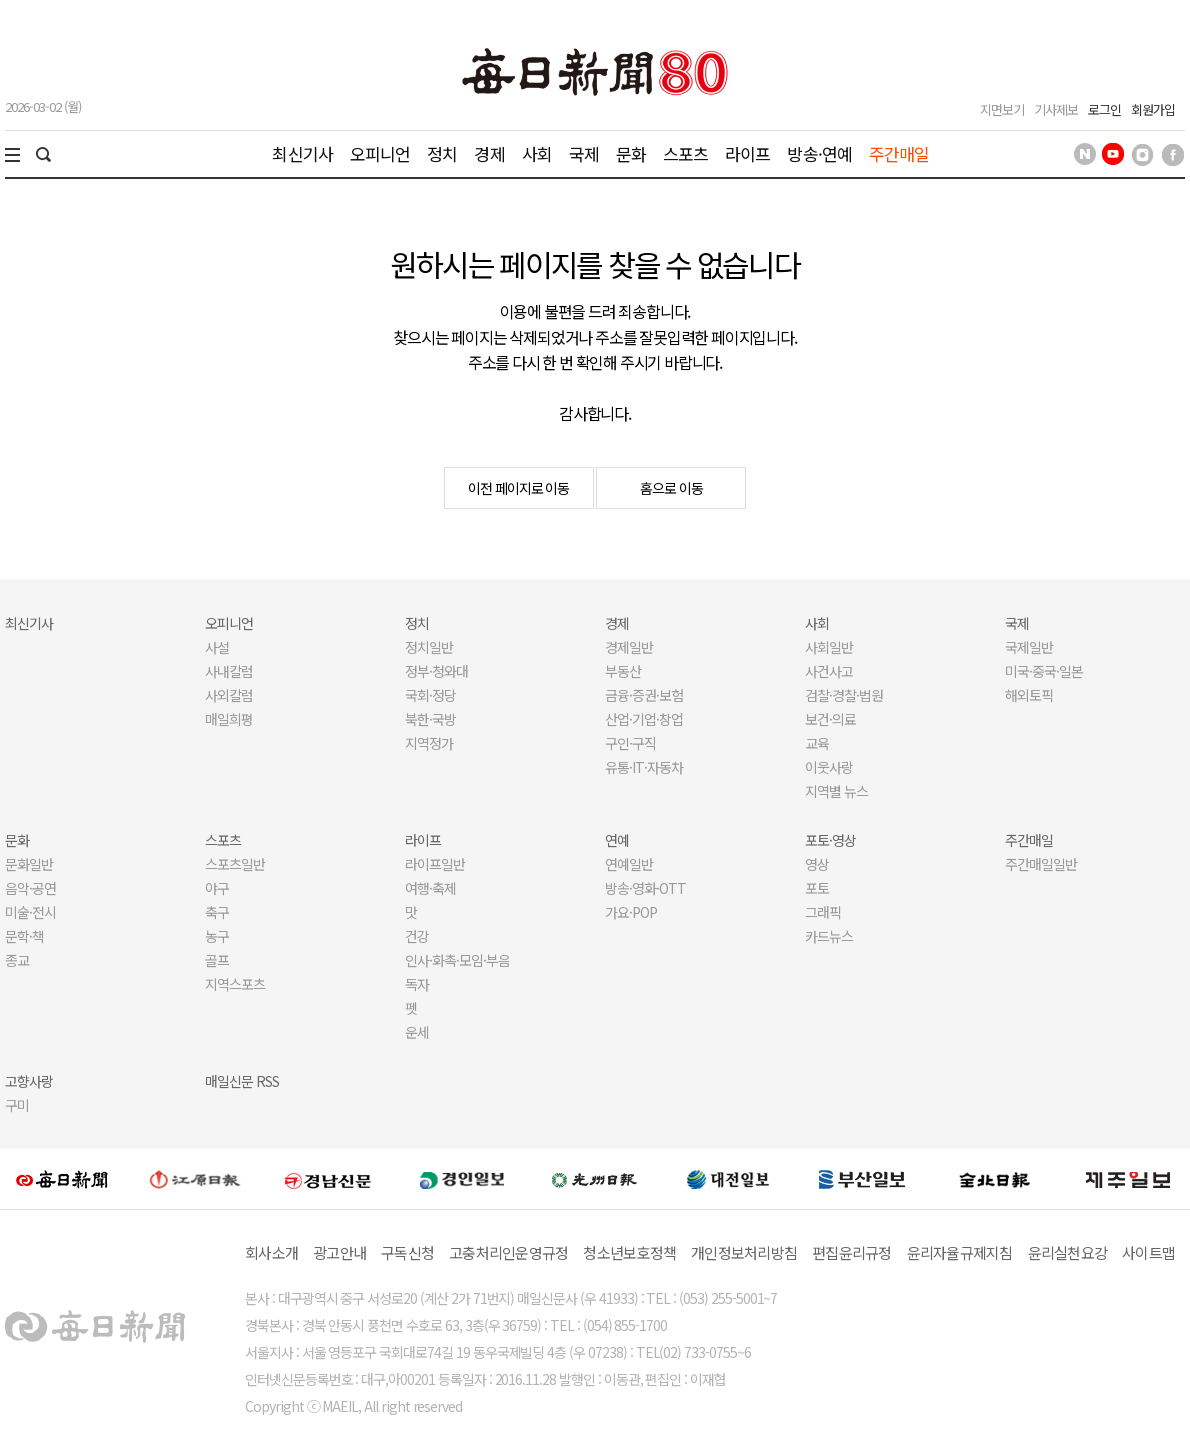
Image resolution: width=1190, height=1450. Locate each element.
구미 (17, 1105)
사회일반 (829, 647)
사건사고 (829, 671)
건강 (417, 936)
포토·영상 (830, 840)
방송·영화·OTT (645, 888)
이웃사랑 (829, 767)
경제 (489, 153)
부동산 (623, 671)
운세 (417, 1032)
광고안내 (339, 1252)
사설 (217, 647)
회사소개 (271, 1252)
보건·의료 (830, 719)
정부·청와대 (436, 671)
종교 (17, 960)
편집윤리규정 (852, 1252)
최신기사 (302, 153)
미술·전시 (30, 912)
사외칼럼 (229, 695)
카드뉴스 (829, 936)
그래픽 (823, 912)
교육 (817, 743)
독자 (417, 984)
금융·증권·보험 (644, 695)
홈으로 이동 (671, 488)
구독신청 (407, 1252)
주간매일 (899, 153)
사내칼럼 (229, 671)
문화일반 (29, 864)
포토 (817, 888)
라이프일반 (435, 864)
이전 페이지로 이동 (519, 488)
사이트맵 (1148, 1252)
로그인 (1104, 109)
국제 (584, 153)
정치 (442, 153)
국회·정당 (430, 695)
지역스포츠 (235, 984)
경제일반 (629, 647)
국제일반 (1029, 647)
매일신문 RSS (242, 1081)
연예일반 (629, 864)
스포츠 (685, 153)
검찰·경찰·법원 (844, 695)
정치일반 (429, 647)
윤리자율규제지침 (960, 1252)
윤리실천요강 (1068, 1252)
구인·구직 (630, 743)
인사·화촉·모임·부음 (457, 960)
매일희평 (229, 719)
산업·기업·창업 (644, 719)
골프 (217, 960)
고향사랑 (29, 1081)
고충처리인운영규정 (508, 1252)
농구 (217, 936)
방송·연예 (819, 153)
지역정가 (429, 743)
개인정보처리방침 (744, 1252)
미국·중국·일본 (1044, 671)
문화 (631, 153)
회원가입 (1153, 109)
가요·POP (631, 912)
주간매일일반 (1041, 864)
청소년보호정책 (629, 1252)
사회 (537, 153)
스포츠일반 (235, 864)
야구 (217, 888)
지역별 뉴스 (836, 791)
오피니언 (380, 153)
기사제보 (1056, 109)
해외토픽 (1029, 695)
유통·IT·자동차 (644, 767)
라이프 (747, 153)
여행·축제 (430, 888)
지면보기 (1002, 109)
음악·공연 (30, 888)
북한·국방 (430, 719)
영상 (817, 864)
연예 (617, 840)
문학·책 (24, 936)
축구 (217, 912)
